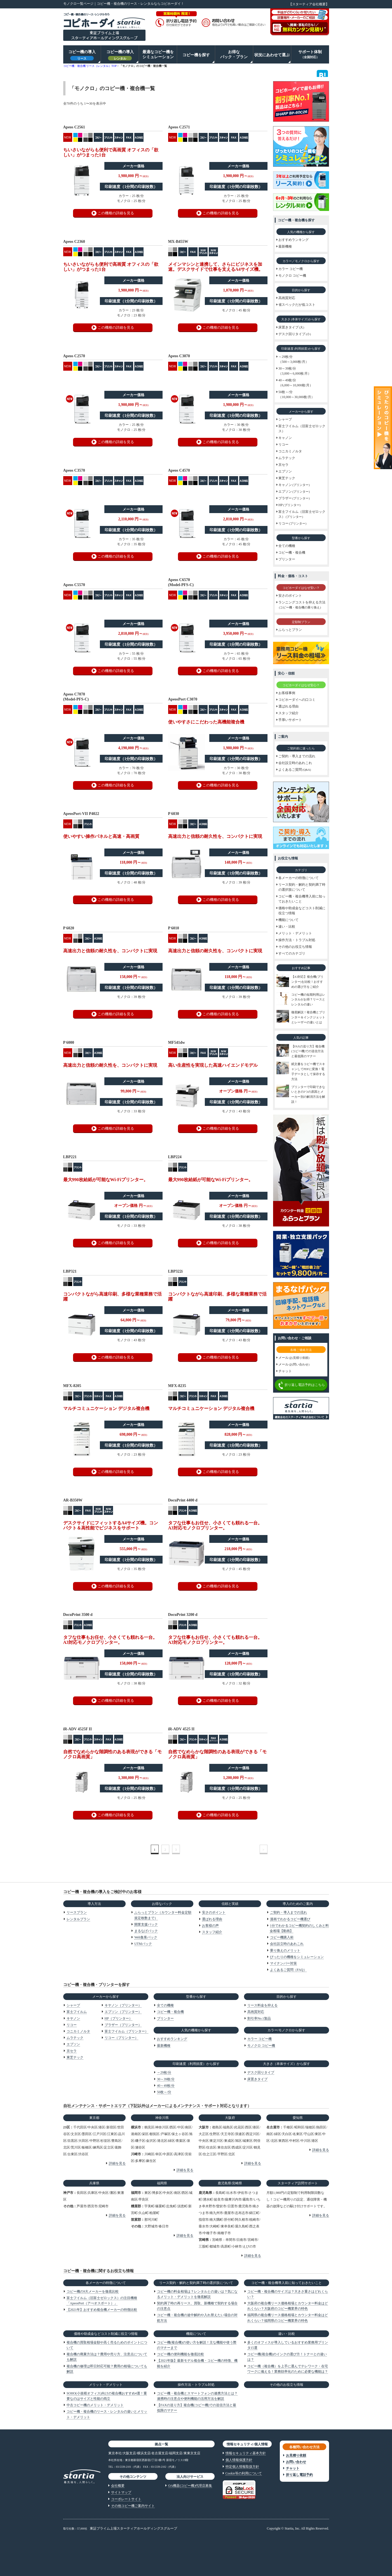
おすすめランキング (172, 2039)
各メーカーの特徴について (106, 2283)
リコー (72, 2025)
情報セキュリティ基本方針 (246, 2453)
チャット (292, 2468)
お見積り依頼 (296, 2455)
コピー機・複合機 (170, 2012)
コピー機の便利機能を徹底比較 (180, 2354)
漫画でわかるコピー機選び (290, 1919)
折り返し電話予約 (299, 2475)
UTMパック (143, 1944)
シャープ (73, 2005)
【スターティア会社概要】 (309, 4)
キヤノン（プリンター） (123, 2005)
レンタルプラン (78, 1919)
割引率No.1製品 (259, 2018)
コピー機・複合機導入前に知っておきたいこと (286, 2283)
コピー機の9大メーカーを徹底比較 (93, 2291)
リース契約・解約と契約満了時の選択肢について (196, 2283)
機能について (196, 2334)
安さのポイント (214, 1912)
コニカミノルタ (78, 2031)
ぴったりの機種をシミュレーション (297, 1957)
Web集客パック (145, 1937)
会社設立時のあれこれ (287, 1944)
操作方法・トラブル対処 (196, 2385)
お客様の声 (210, 1926)
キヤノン (73, 2018)
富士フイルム (77, 2012)
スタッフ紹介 (212, 1932)
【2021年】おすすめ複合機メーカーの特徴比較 (102, 2310)
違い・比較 (286, 2334)
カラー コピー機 (259, 2039)
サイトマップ (121, 2492)
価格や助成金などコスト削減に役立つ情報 (106, 2334)
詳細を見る (117, 2163)
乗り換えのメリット (285, 1950)
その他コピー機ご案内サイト (133, 2506)
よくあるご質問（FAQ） (288, 1970)
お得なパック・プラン (234, 54)
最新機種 (163, 2046)
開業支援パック (146, 1924)
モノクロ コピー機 (261, 2046)
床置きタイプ (257, 2079)
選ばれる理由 (212, 1919)
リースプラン (77, 1912)
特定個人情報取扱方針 (242, 2467)
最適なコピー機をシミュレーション (158, 54)
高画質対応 (255, 2012)
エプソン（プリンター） (123, 2012)
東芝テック (75, 2057)
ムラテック (75, 2038)
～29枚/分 (164, 2072)
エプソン (73, 2044)
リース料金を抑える (262, 2005)
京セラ (72, 2051)
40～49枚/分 (166, 2086)
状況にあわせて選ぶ (272, 55)
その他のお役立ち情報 (286, 2385)
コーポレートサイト (126, 2499)
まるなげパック (146, 1931)
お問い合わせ (296, 2462)
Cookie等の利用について (244, 2473)
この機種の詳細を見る (116, 213)
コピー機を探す (196, 55)
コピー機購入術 (282, 1937)
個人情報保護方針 (239, 2460)
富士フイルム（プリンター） (126, 2031)
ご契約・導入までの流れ (288, 1912)
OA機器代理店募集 (190, 2486)
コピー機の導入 (82, 55)
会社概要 (118, 2486)
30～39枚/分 (166, 2079)
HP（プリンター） (118, 2018)
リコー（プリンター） (121, 2038)
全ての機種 (165, 2005)
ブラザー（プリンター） (123, 2025)
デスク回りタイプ (260, 2072)
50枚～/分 (164, 2092)
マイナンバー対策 (283, 1963)
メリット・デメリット (106, 2385)
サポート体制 (310, 54)
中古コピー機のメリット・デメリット (95, 2405)
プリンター (165, 2018)
